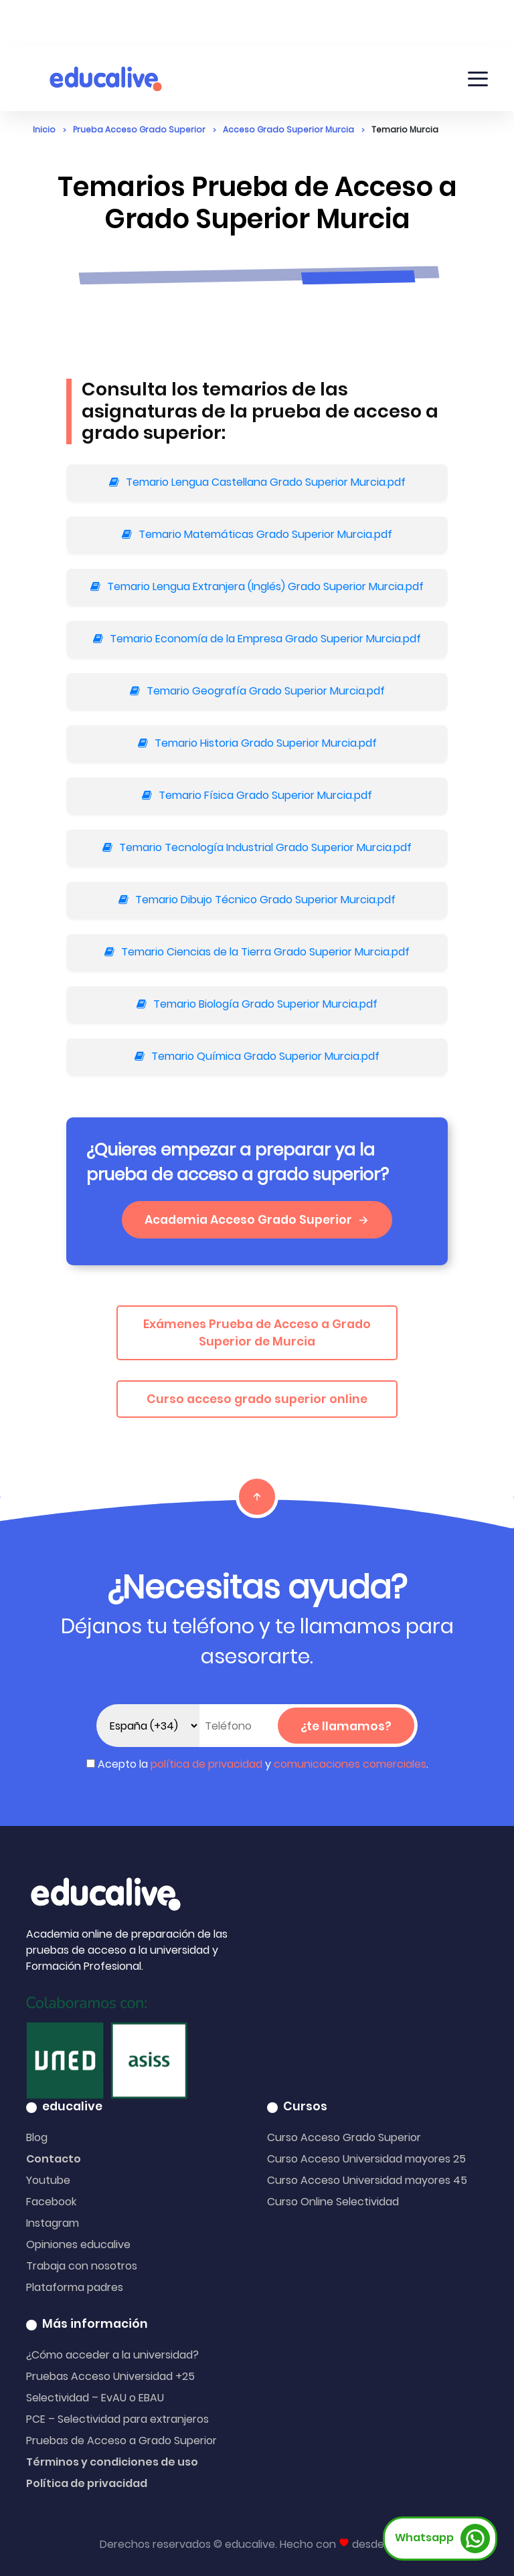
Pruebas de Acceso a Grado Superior (121, 2440)
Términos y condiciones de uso (112, 2462)
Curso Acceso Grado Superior (344, 2137)
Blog (37, 2137)
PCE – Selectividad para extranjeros (117, 2419)
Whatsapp (442, 2538)
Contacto (53, 2159)
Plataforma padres (74, 2287)
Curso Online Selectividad (333, 2201)
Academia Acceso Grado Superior (257, 1220)
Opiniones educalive (78, 2244)
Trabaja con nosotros (81, 2266)
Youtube (48, 2180)
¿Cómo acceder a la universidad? (112, 2355)
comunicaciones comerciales (350, 1764)
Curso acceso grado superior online (257, 1399)
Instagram (52, 2223)
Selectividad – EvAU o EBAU (95, 2397)
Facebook (51, 2201)
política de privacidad (206, 1764)
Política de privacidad (86, 2483)
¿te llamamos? (346, 1726)
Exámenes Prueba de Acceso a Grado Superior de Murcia (257, 1333)
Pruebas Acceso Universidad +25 (110, 2376)
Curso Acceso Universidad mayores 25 (366, 2159)
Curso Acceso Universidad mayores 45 (367, 2180)
